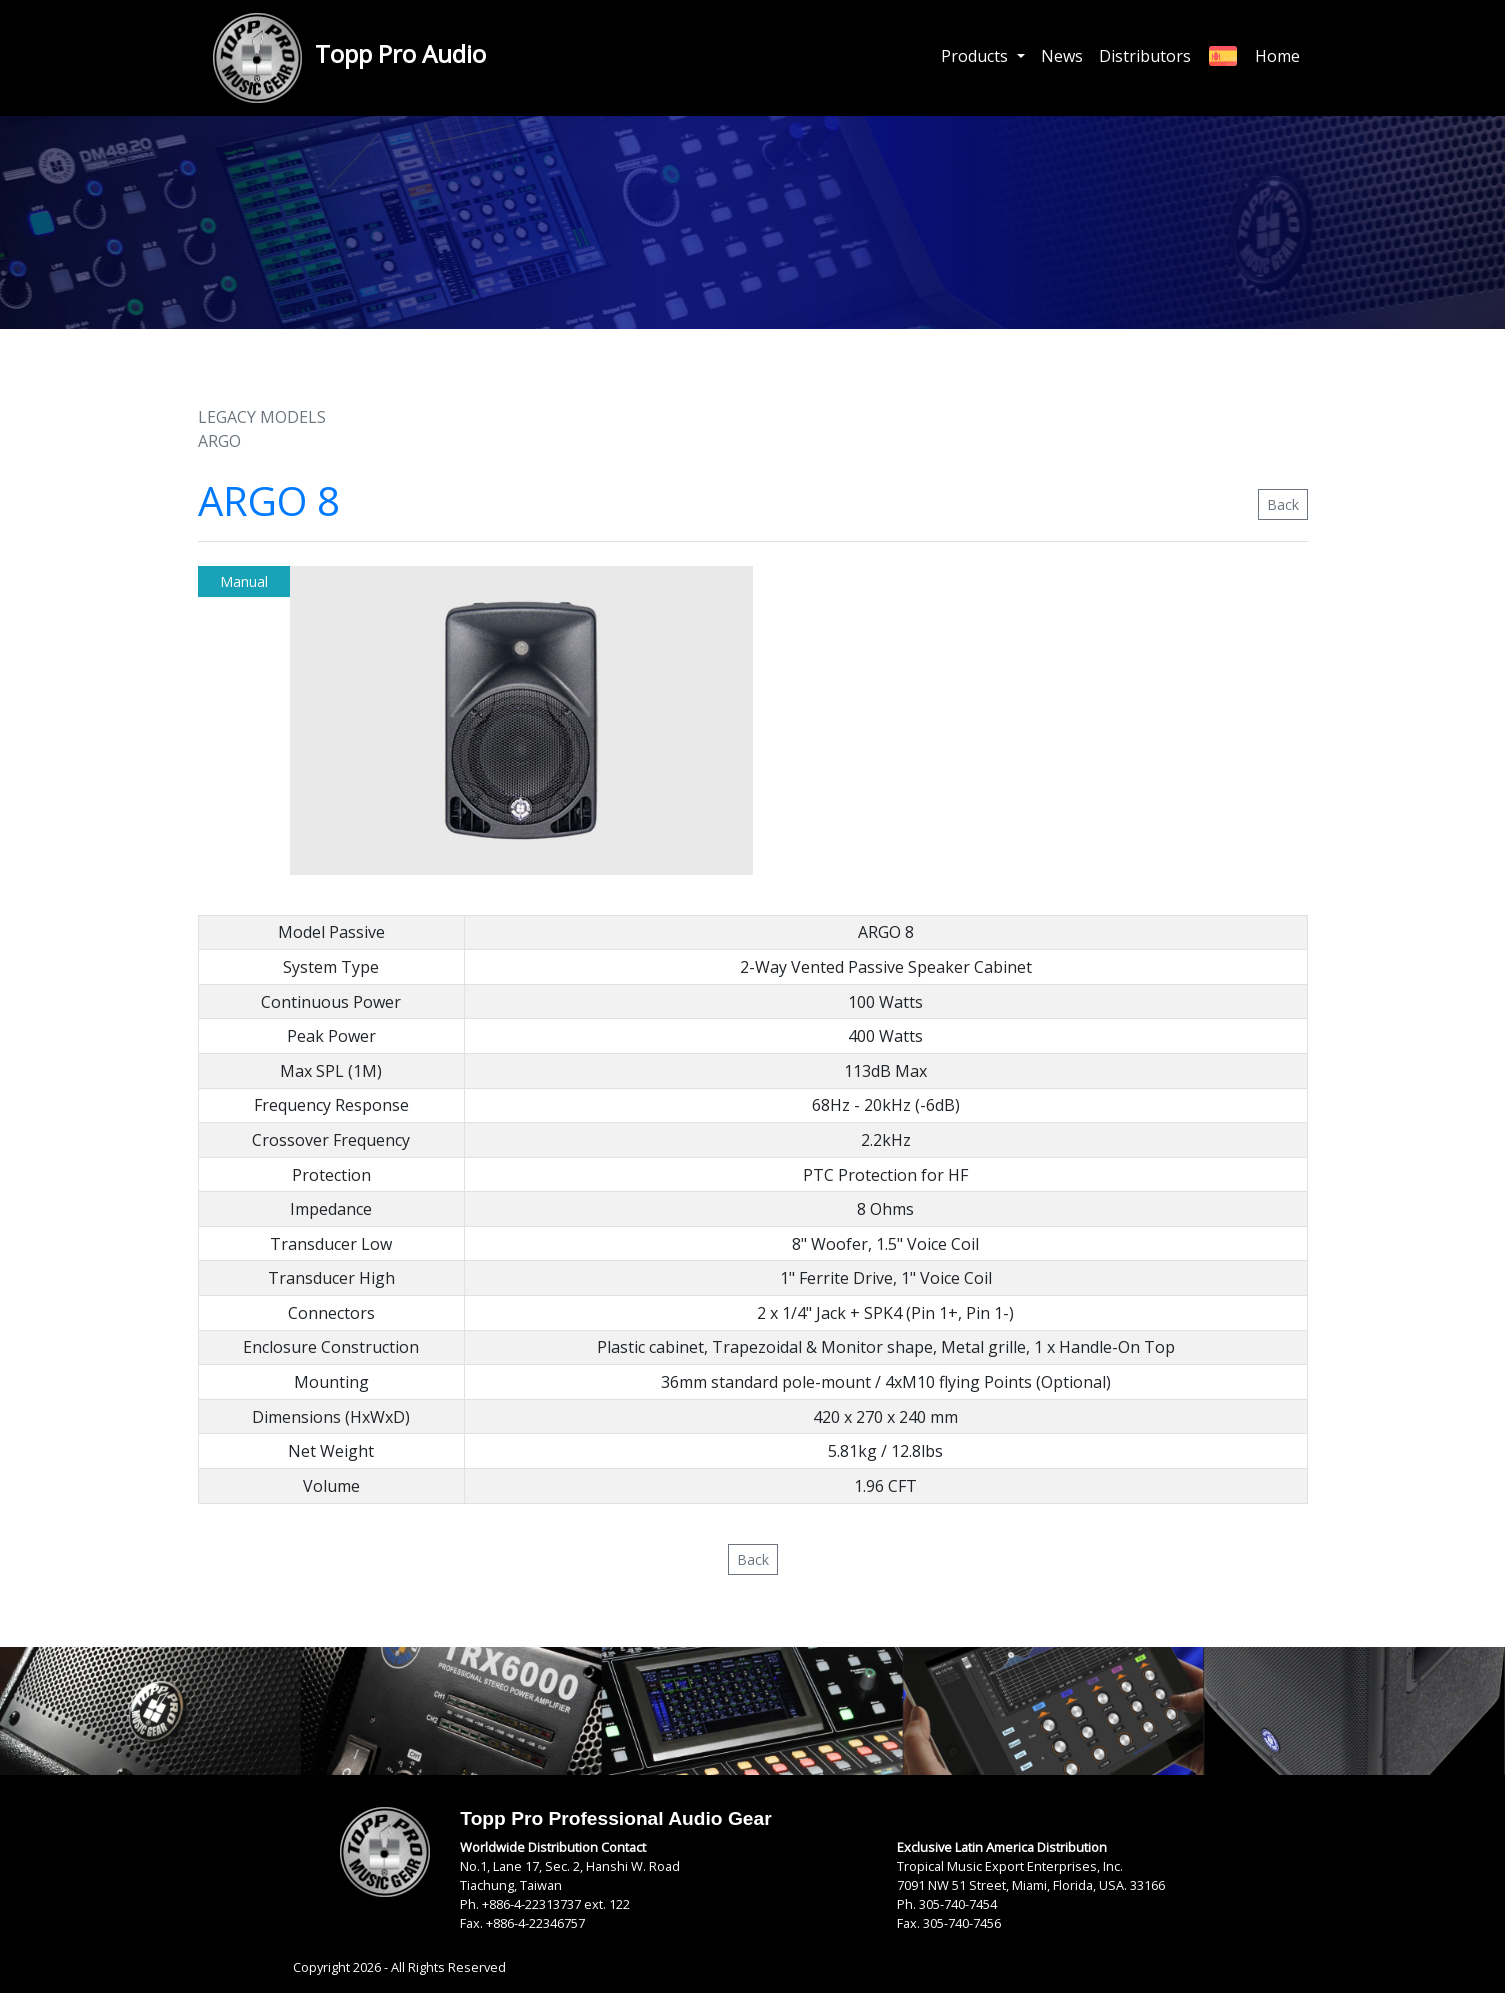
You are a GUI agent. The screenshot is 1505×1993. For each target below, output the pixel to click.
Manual (244, 581)
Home (1277, 56)
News (1062, 56)
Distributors (1145, 56)
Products (976, 56)
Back (1283, 504)
